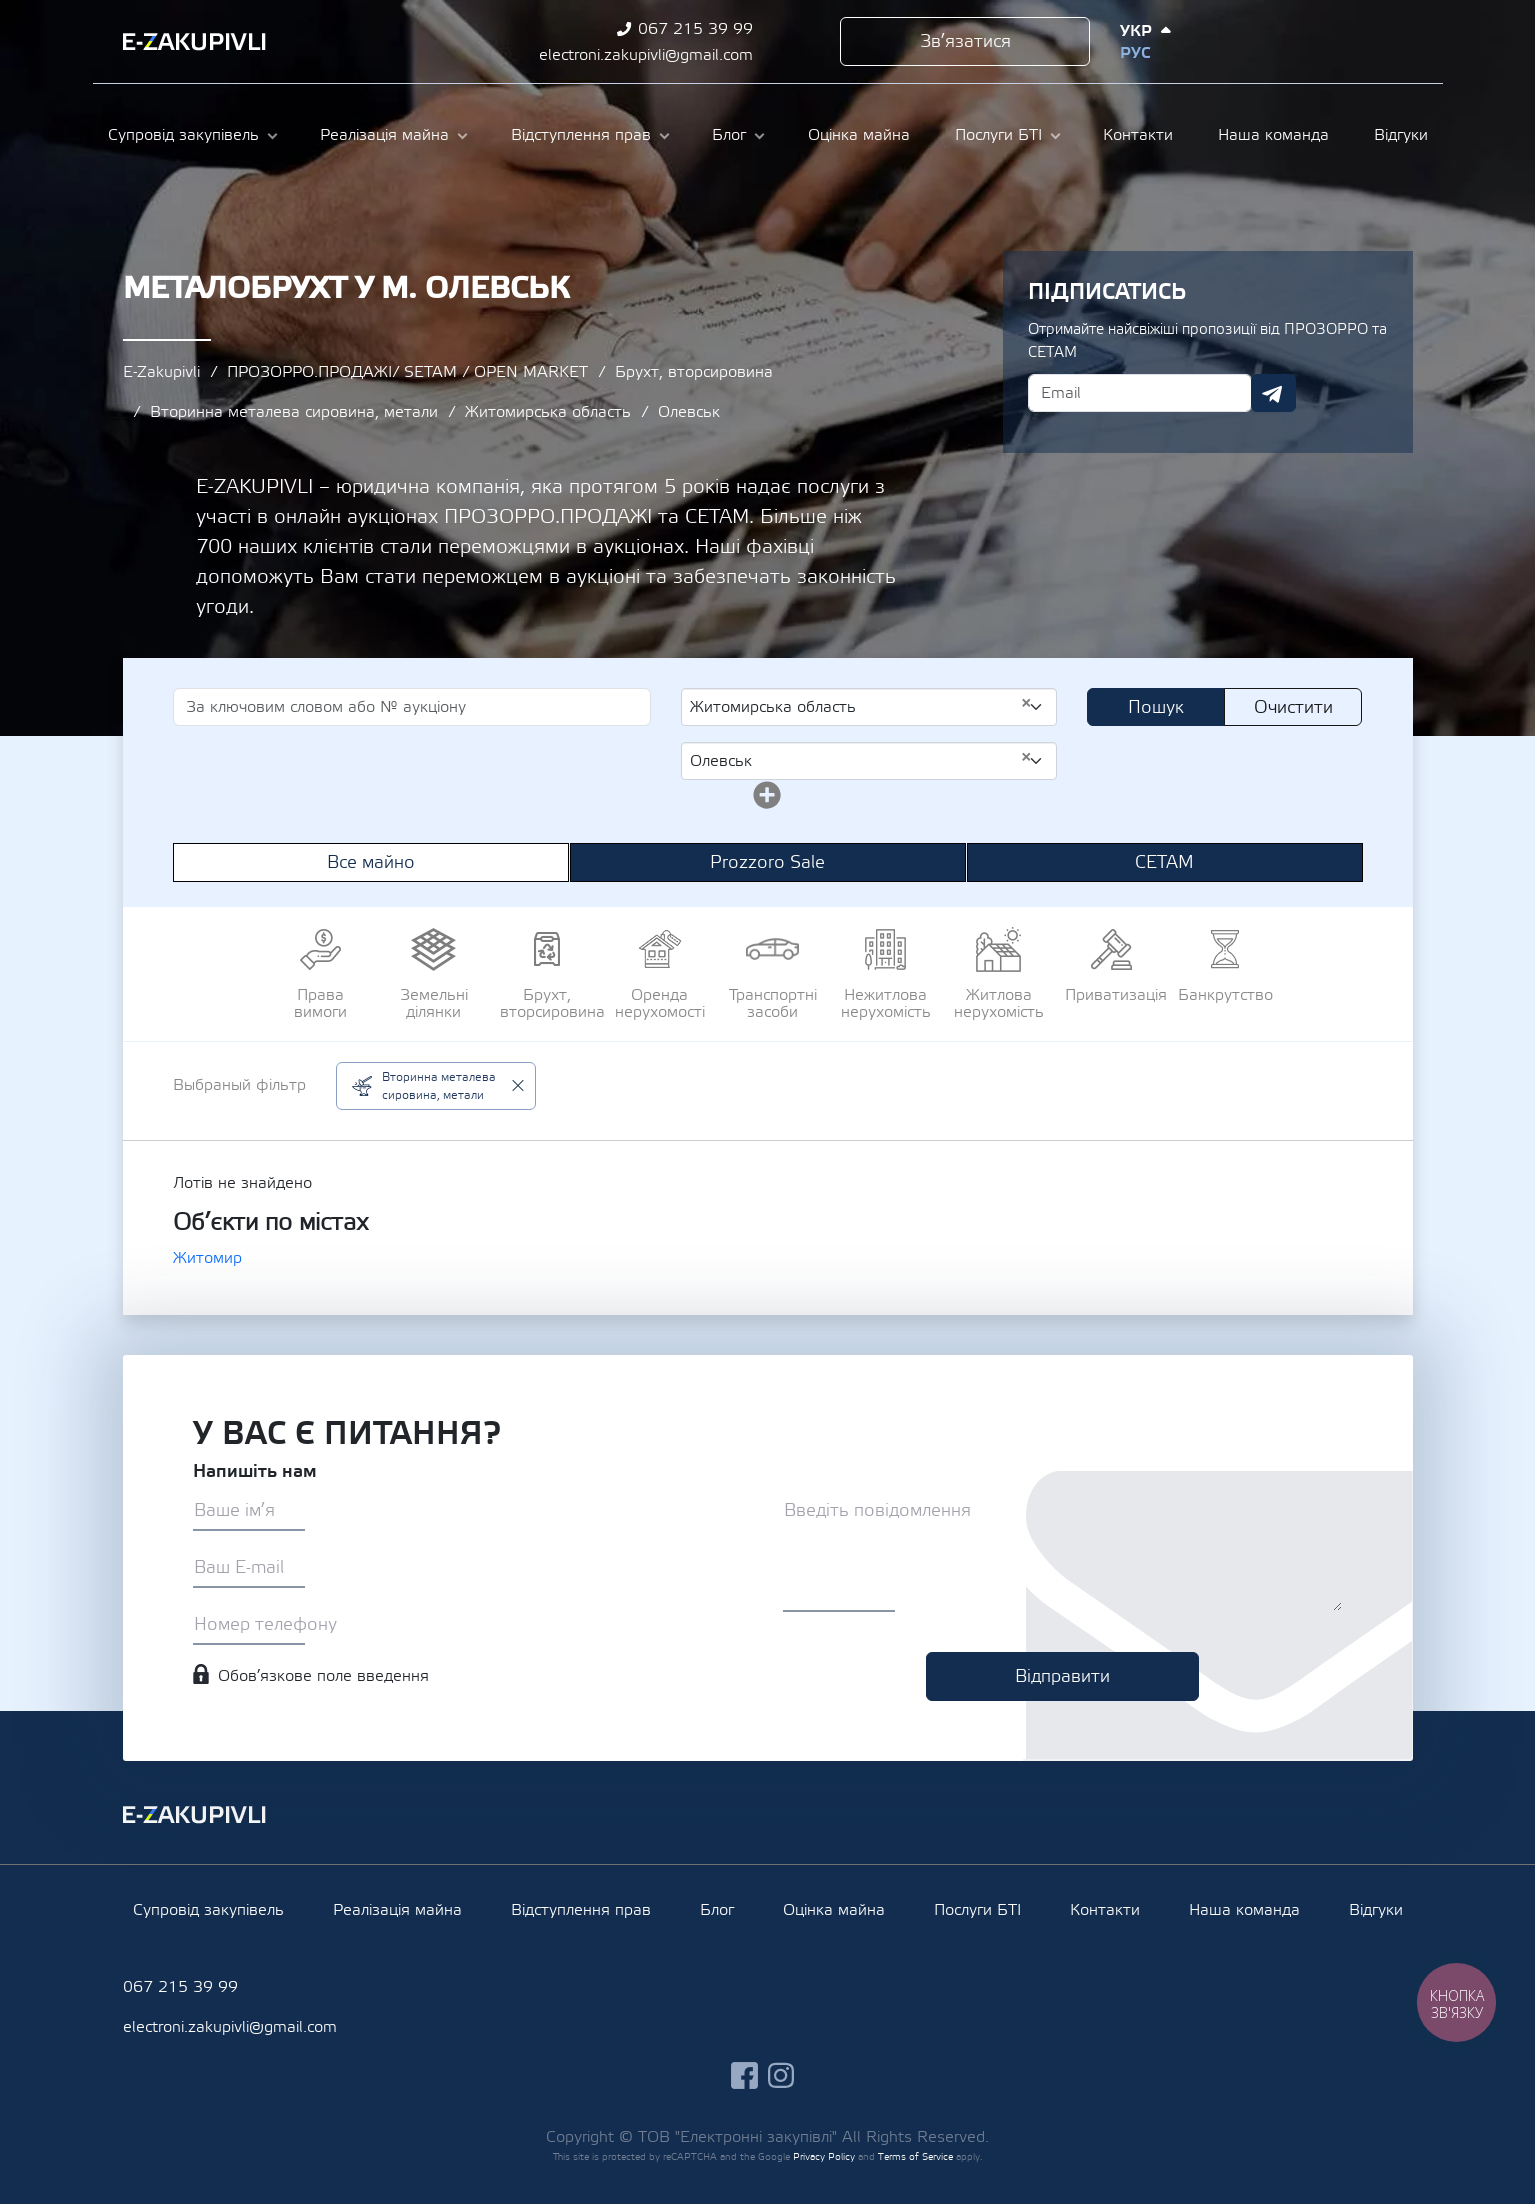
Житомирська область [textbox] (861, 706)
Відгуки (1401, 135)
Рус (1135, 53)
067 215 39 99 (695, 29)
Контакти (1138, 135)
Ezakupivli (194, 42)
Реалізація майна (384, 135)
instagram (1343, 41)
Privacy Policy (824, 2156)
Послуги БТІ (998, 135)
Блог (729, 135)
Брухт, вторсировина (694, 372)
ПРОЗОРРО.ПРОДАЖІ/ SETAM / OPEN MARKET (407, 372)
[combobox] (869, 707)
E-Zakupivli (161, 372)
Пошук (1156, 707)
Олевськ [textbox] (861, 760)
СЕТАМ (1164, 862)
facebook (1306, 41)
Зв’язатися (965, 41)
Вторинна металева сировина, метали (294, 412)
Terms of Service (915, 2156)
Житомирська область (548, 412)
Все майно (371, 862)
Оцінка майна (859, 135)
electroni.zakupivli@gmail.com (646, 55)
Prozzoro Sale (767, 862)
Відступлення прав (581, 135)
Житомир (207, 1258)
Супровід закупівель (183, 135)
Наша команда (1273, 135)
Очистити (1293, 707)
